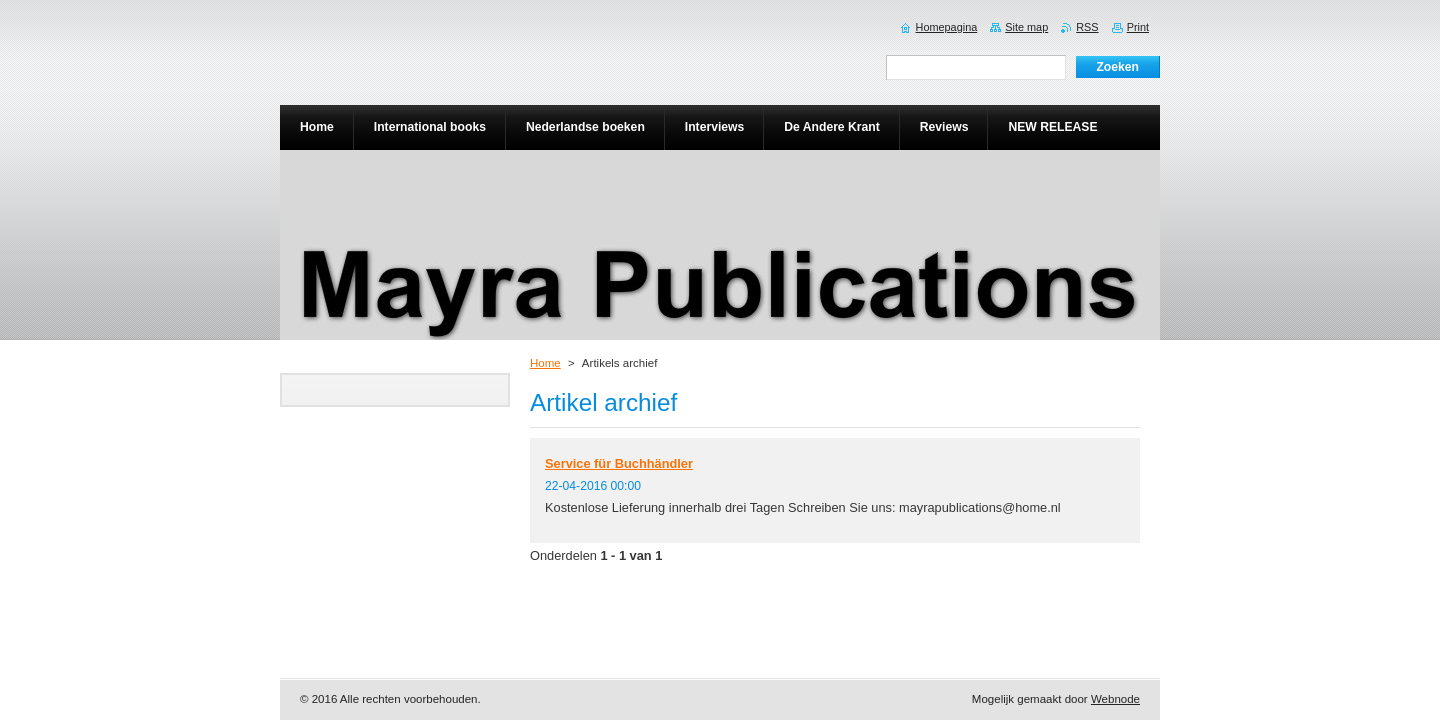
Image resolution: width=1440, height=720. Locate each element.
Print (1138, 27)
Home (545, 363)
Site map (1026, 27)
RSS (1087, 27)
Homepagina (947, 27)
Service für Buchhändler (619, 463)
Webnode (1115, 699)
